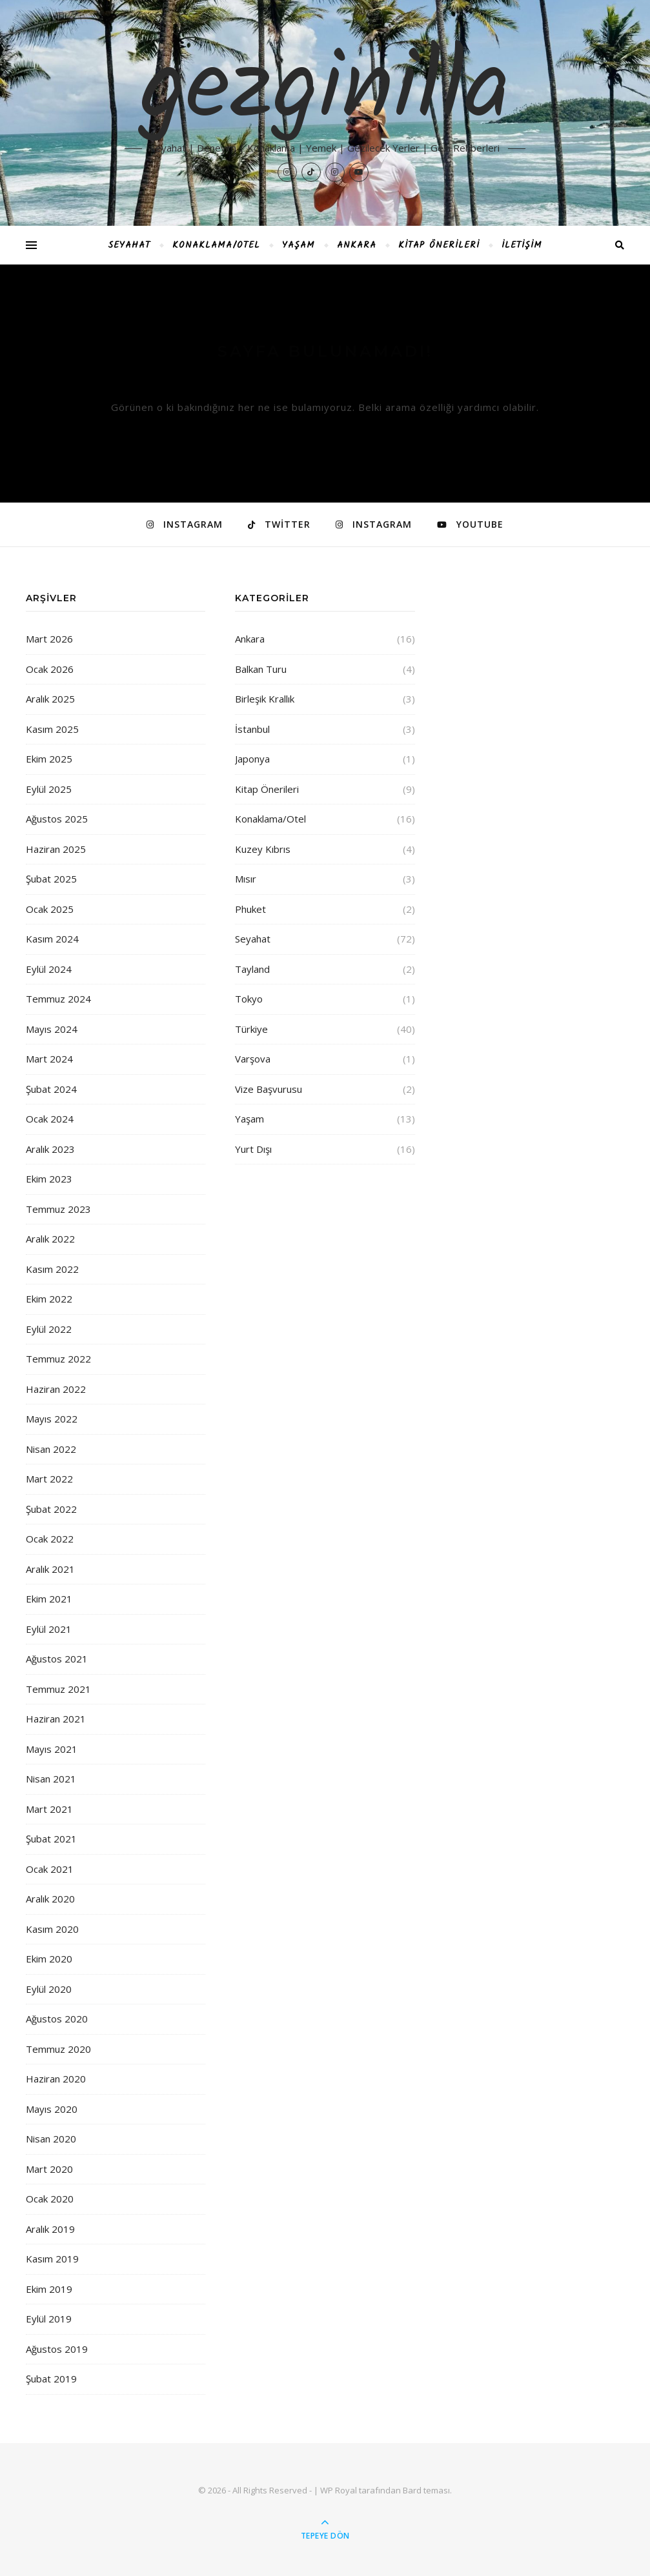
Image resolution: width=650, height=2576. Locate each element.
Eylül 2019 (49, 2318)
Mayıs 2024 (51, 1029)
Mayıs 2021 (51, 1748)
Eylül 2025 (49, 789)
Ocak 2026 (50, 669)
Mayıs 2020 (51, 2108)
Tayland (252, 969)
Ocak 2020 (50, 2198)
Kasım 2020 (52, 1928)
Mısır (245, 878)
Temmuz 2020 (58, 2048)
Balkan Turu (261, 669)
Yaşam (298, 245)
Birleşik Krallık (264, 698)
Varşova (252, 1058)
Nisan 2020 (51, 2138)
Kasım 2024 (52, 938)
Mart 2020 (49, 2168)
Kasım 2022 (52, 1269)
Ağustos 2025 (57, 818)
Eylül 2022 (49, 1329)
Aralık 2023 (50, 1149)
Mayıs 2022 (51, 1418)
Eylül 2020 (49, 1988)
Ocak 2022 (50, 1538)
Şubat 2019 (51, 2378)
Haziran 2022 (56, 1389)
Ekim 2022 (49, 1298)
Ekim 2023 (49, 1178)
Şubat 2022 (51, 1509)
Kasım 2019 (52, 2258)
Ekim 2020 (49, 1958)
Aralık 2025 (50, 698)
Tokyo (249, 998)
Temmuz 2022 (58, 1358)
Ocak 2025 (50, 909)
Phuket (250, 909)
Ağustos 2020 (57, 2018)
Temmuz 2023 (58, 1209)
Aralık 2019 (50, 2228)
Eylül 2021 (49, 1628)
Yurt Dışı (253, 1149)
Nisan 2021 (51, 1778)
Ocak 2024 (50, 1118)
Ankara (356, 245)
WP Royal (338, 2490)
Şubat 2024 (51, 1089)
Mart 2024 (49, 1058)
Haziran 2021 (56, 1718)
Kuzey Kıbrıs (262, 849)
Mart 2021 (49, 1808)
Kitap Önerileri (439, 245)
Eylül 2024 (49, 969)
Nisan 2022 (51, 1449)
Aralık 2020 (50, 1898)
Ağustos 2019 (57, 2348)
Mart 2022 (49, 1478)
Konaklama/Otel (216, 245)
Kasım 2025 (52, 729)
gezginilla (325, 91)
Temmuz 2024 (58, 998)
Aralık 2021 (50, 1569)
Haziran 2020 (56, 2078)
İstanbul (252, 729)
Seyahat (129, 245)
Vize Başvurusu (268, 1089)
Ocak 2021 (50, 1868)
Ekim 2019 (49, 2288)
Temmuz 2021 (58, 1688)
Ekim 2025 (49, 758)
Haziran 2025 (56, 849)
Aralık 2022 (50, 1238)
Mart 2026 (49, 638)
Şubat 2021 (51, 1838)
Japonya (252, 758)
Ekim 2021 (49, 1598)
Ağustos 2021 (57, 1658)
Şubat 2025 (51, 878)
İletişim (522, 245)
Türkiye (251, 1029)
